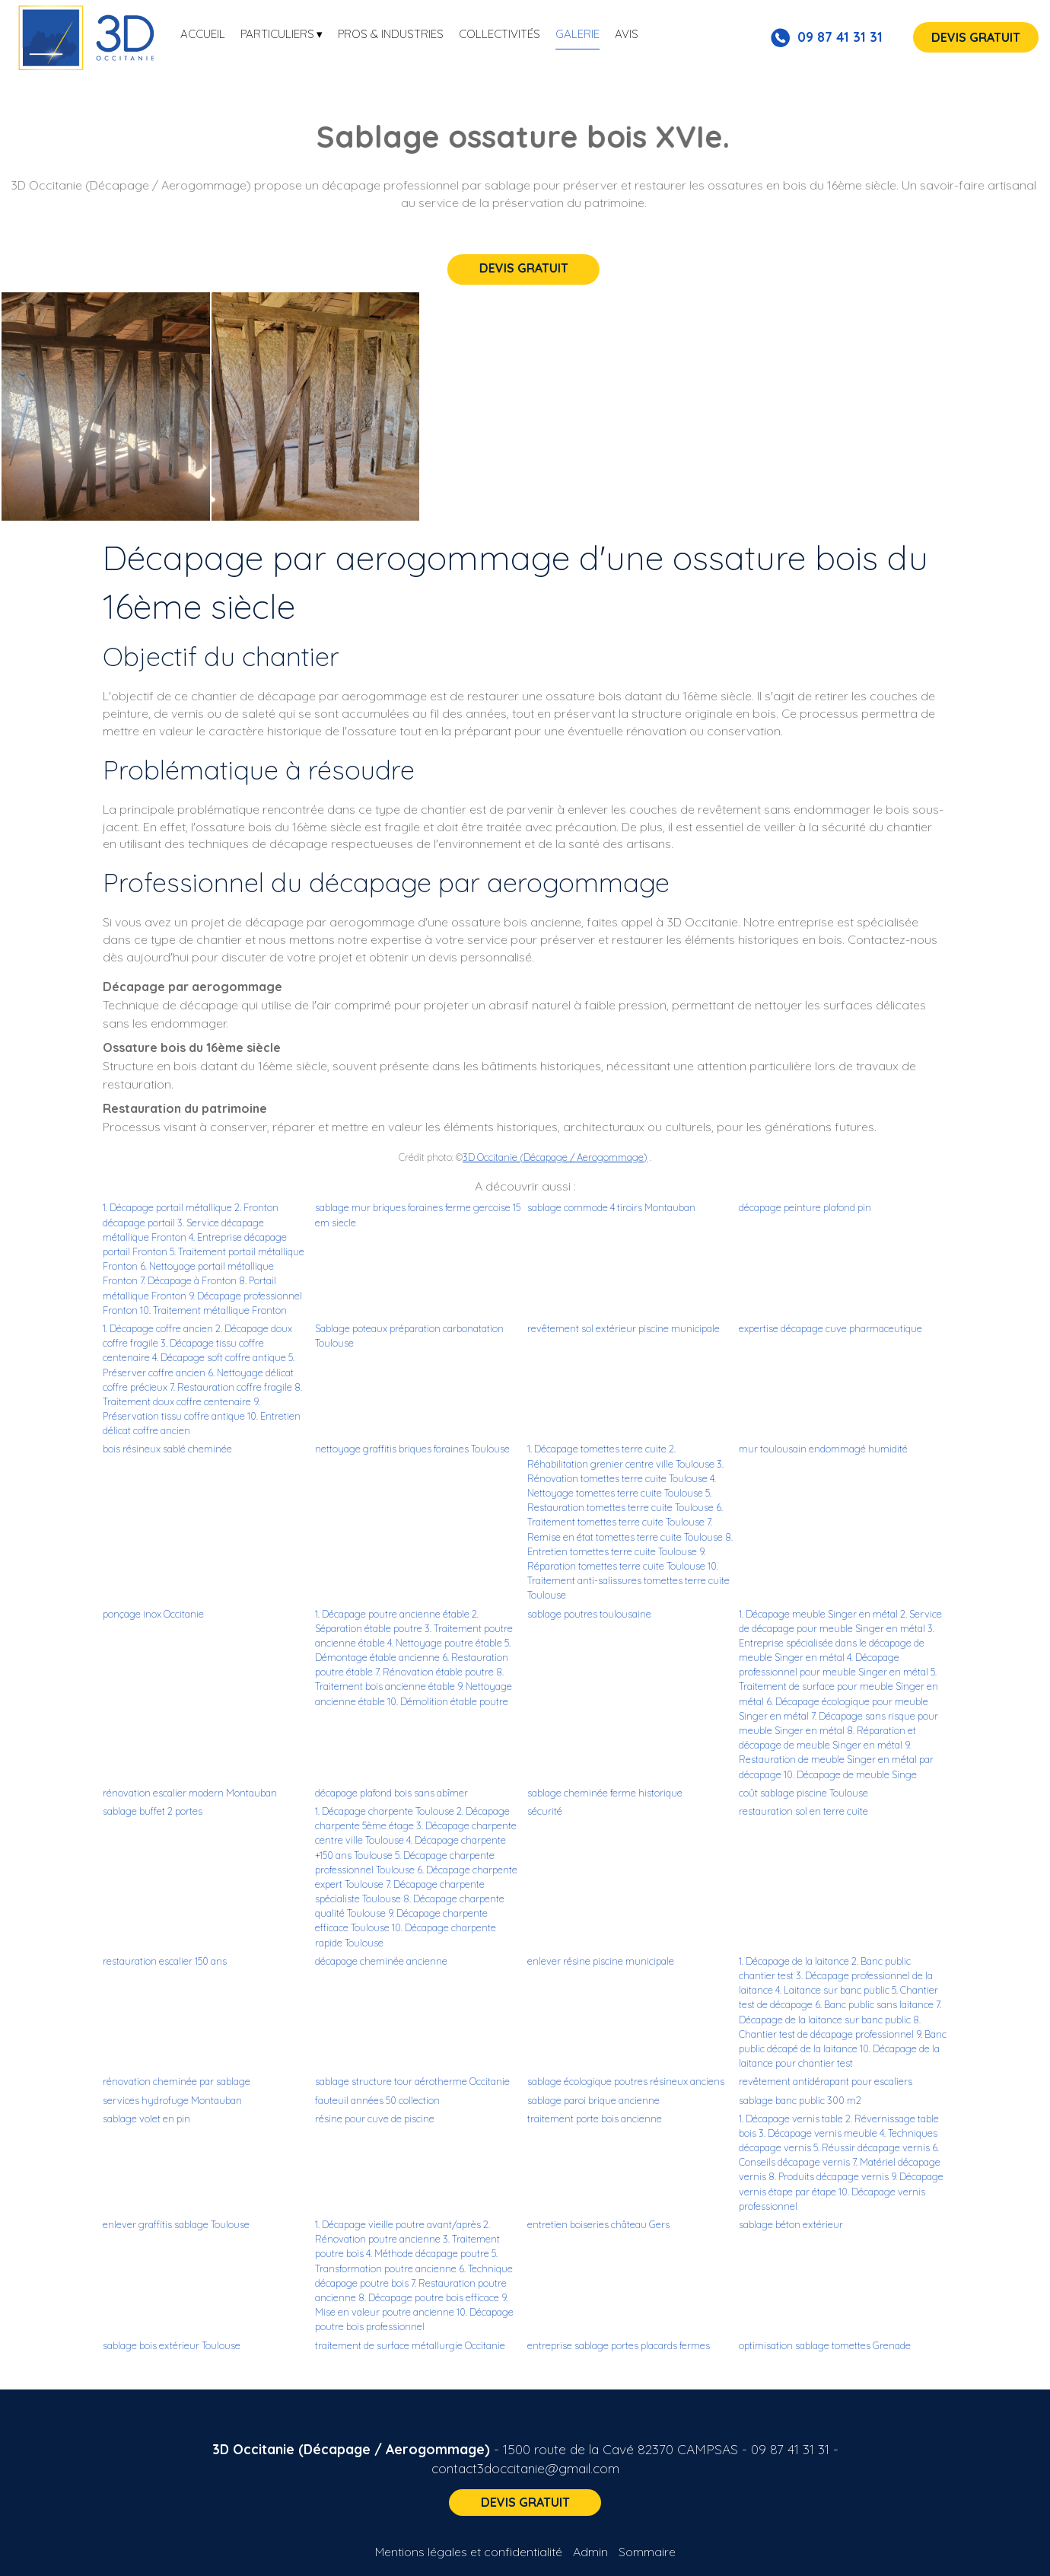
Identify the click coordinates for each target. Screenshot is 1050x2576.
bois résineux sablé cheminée (167, 1449)
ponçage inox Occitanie (153, 1614)
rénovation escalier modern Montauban (190, 1793)
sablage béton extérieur (791, 2224)
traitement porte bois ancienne (594, 2118)
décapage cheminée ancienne (381, 1961)
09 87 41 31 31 (790, 2449)
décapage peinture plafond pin (805, 1207)
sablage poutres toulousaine (589, 1614)
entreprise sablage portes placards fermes (618, 2345)
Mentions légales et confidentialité (468, 2551)
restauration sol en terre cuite (803, 1811)
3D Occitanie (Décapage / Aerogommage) (555, 1157)
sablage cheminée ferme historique (604, 1793)
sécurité (544, 1811)
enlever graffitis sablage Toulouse (176, 2224)
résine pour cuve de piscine (374, 2118)
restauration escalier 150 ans (165, 1961)
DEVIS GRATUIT (975, 37)
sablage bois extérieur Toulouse (171, 2345)
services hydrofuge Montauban (172, 2100)
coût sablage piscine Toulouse (803, 1793)
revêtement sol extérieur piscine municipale (623, 1328)
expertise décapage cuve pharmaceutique (830, 1328)
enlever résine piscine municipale (600, 1961)
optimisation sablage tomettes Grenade (825, 2345)
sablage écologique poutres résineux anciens (625, 2081)
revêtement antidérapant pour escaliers (825, 2081)
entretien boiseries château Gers (598, 2224)
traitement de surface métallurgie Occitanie (410, 2345)
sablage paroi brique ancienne (593, 2100)
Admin (590, 2551)
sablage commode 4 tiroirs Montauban (611, 1207)
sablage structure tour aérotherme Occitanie (412, 2081)
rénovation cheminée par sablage (176, 2081)
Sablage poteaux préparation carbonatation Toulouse (409, 1335)
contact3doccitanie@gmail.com (525, 2468)
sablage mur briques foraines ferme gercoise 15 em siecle (417, 1214)
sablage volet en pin (146, 2118)
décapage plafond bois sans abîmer (391, 1793)
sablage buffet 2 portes (152, 1811)
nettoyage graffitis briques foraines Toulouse (412, 1449)
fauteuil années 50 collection (377, 2100)
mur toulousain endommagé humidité (823, 1449)
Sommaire (647, 2551)
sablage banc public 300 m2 (800, 2100)
